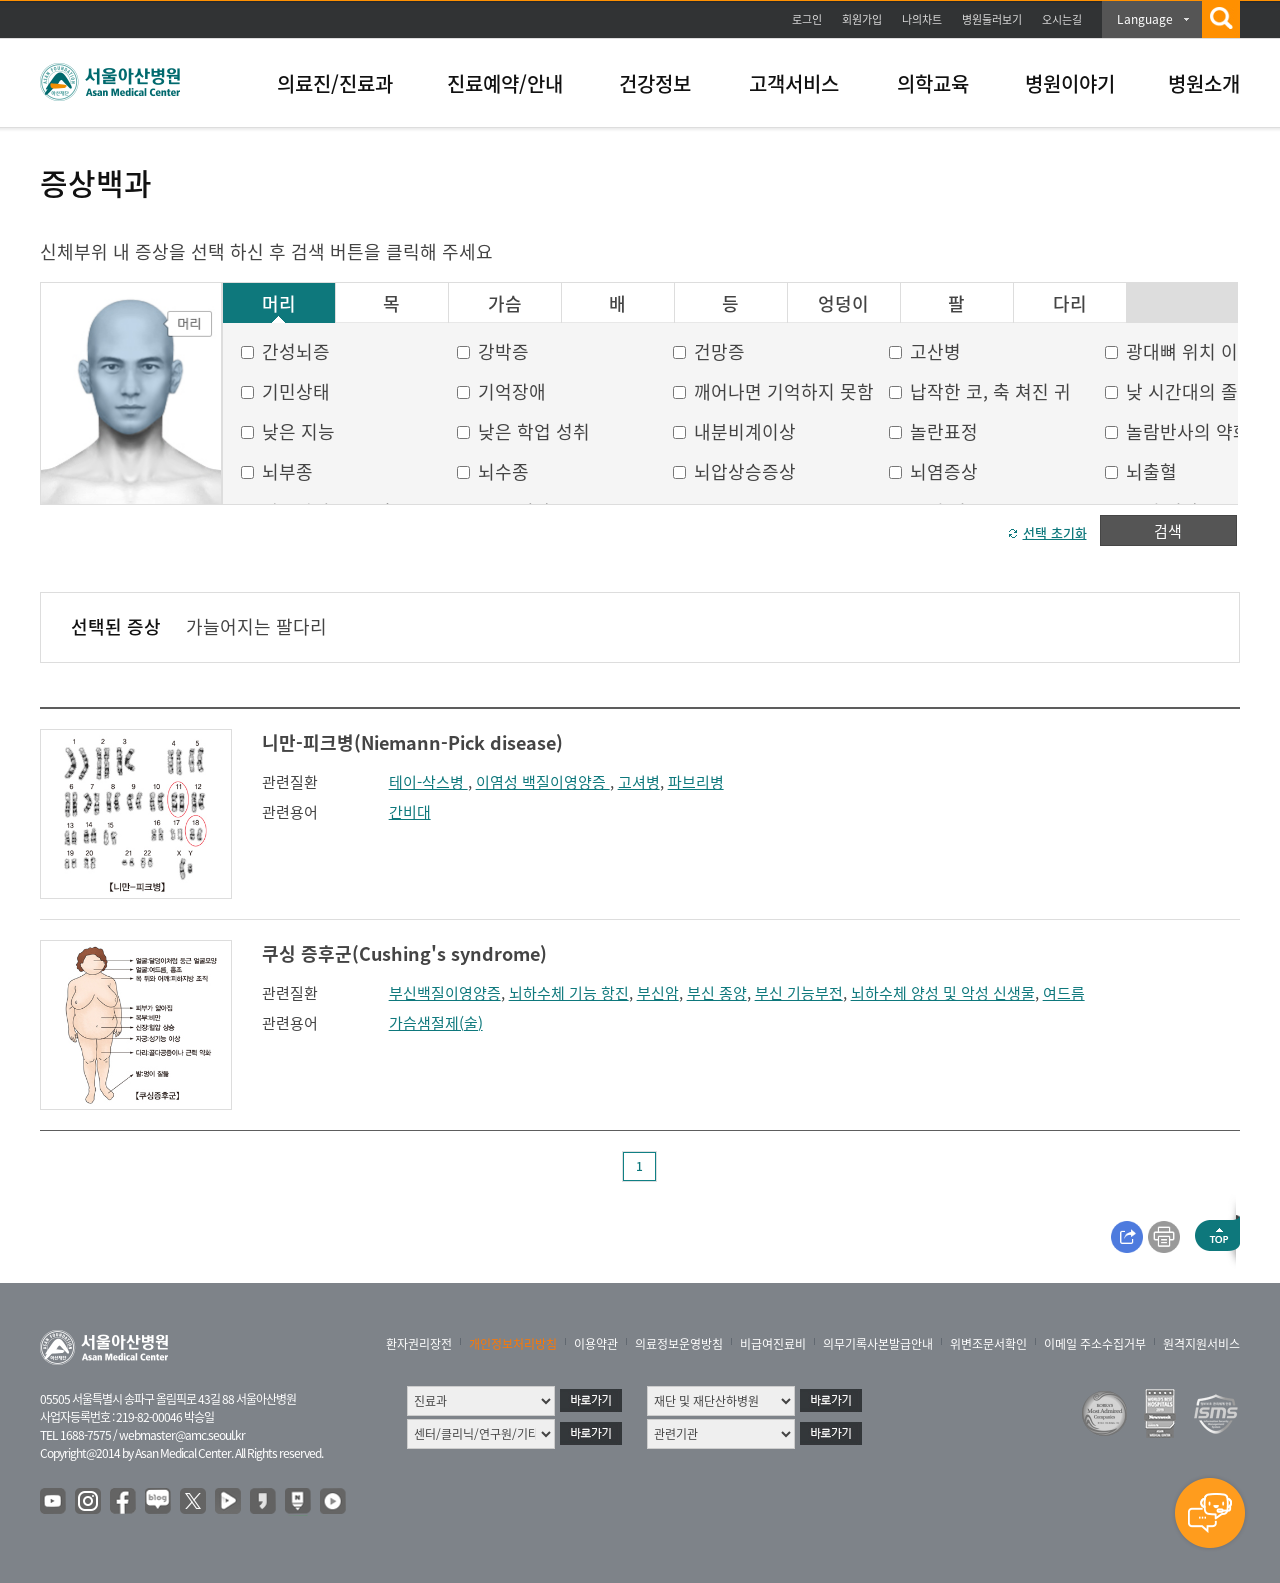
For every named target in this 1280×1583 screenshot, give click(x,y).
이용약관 (596, 1344)
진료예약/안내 (505, 83)
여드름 (1064, 993)
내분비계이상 (745, 431)
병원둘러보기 (992, 19)
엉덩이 (843, 304)
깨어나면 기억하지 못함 (784, 391)
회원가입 (862, 19)
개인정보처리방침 (513, 1344)
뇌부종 (287, 471)
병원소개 (1204, 83)
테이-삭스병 (428, 782)
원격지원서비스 (1201, 1344)
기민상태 (296, 391)
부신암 (658, 993)
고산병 (935, 351)
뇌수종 (503, 471)
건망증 (719, 351)
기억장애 (512, 391)
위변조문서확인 (988, 1344)
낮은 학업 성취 (534, 431)
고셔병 (639, 782)
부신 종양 (717, 993)
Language (1145, 19)
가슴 (505, 304)
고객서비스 (794, 83)
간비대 (410, 812)
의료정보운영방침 (679, 1344)
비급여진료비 (773, 1344)
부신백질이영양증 (445, 993)
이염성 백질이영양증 (543, 782)
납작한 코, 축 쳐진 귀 (990, 391)
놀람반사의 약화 (1188, 431)
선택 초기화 (1055, 532)
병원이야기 (1070, 83)
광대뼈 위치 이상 (1190, 351)
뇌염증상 (944, 471)
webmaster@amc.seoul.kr (182, 1435)
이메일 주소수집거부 (1095, 1344)
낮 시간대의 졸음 (1190, 391)
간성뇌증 (296, 351)
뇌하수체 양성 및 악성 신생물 (943, 993)
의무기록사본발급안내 (878, 1344)
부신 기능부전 (799, 993)
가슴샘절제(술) (436, 1023)
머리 (279, 304)
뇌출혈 (1151, 471)
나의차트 (922, 19)
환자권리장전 (419, 1344)
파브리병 (696, 782)
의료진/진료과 (335, 83)
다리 (1070, 304)
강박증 (503, 351)
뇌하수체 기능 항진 (569, 993)
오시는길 (1062, 19)
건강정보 (655, 83)
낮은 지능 (298, 431)
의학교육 (933, 83)
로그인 (807, 19)
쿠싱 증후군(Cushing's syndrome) (404, 953)
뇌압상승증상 (745, 471)
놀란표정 (944, 431)
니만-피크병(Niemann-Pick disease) (412, 742)
